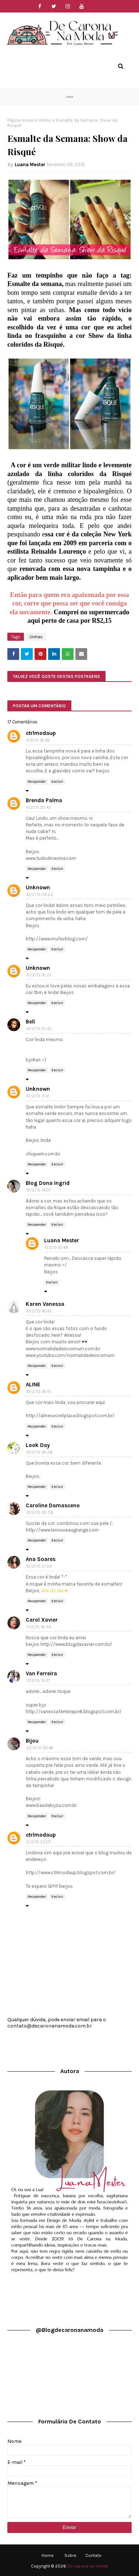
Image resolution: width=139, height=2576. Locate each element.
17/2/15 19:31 (38, 1680)
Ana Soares (41, 1559)
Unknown (38, 887)
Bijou (32, 1740)
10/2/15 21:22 (39, 1566)
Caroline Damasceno (53, 1505)
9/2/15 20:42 (38, 807)
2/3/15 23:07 (38, 1842)
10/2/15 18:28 (39, 1452)
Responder (37, 781)
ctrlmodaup (41, 733)
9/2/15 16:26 (38, 740)
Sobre (70, 2555)
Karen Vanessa (45, 1304)
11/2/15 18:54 (38, 1627)
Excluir (57, 781)
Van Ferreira (41, 1673)
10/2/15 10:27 (38, 975)
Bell (30, 1021)
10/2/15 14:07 (38, 1190)
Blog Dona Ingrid (48, 1183)
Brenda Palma (44, 800)
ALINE (33, 1384)
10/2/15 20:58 (39, 1512)
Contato (93, 2555)
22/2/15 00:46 (39, 1748)
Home (48, 2555)
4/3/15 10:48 (56, 1247)
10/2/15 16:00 (38, 1311)
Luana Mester (30, 164)
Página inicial (20, 120)
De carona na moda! (87, 2566)
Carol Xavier (42, 1619)
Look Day (38, 1445)
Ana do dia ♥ (54, 1590)
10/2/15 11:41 (37, 1096)
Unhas (44, 120)
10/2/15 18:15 (38, 1391)
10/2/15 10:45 (38, 1028)
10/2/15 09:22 (39, 894)
